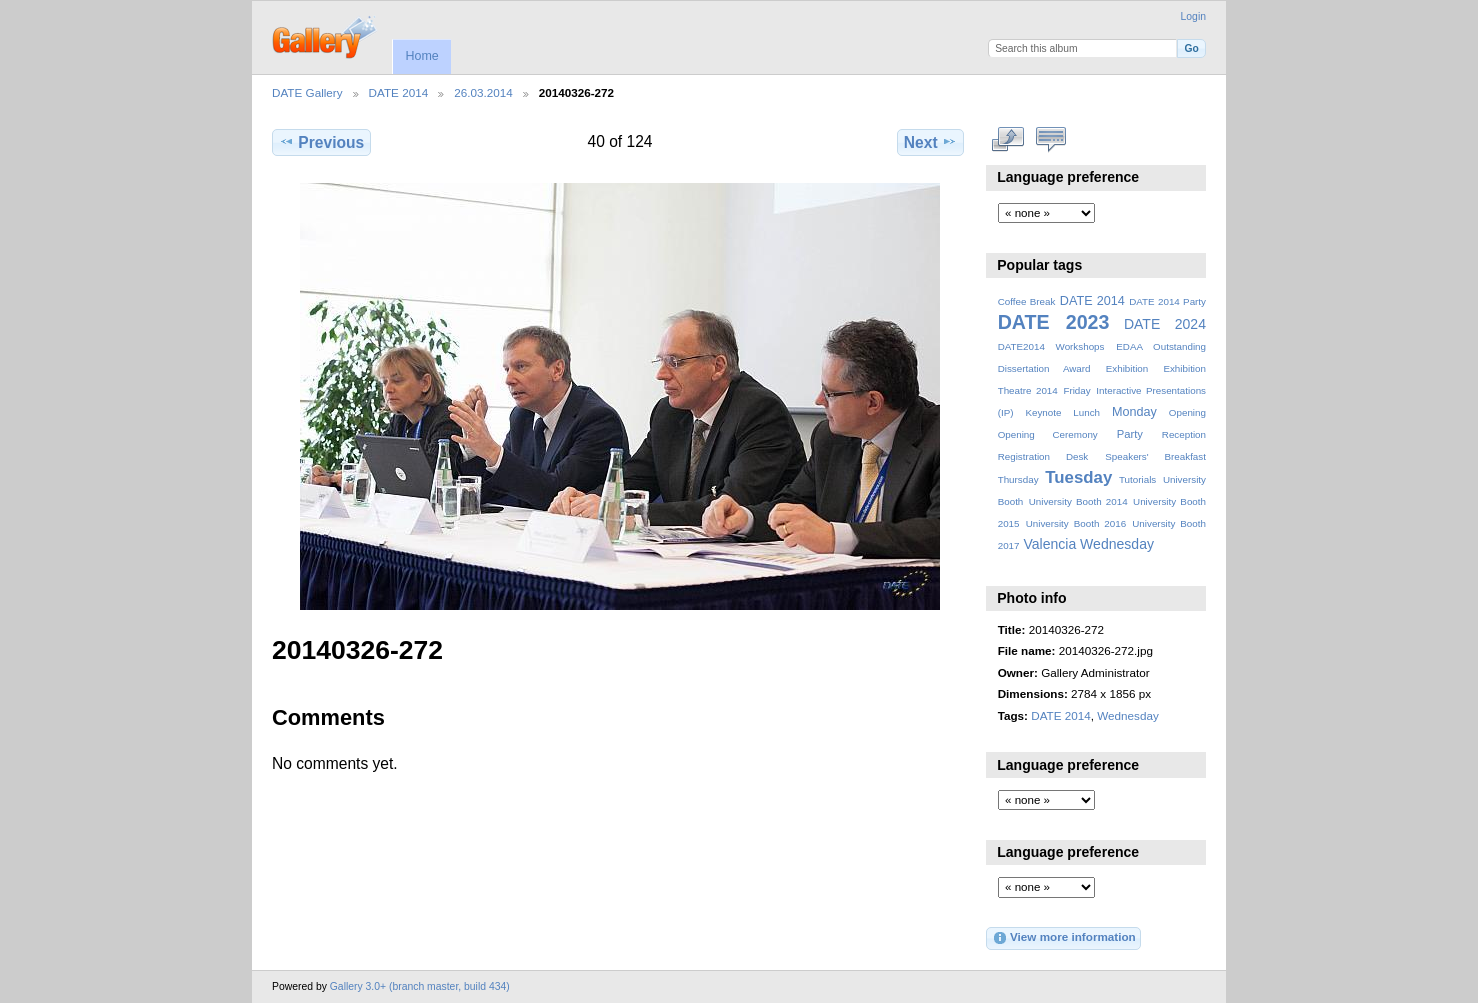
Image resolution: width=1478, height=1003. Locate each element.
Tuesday (1078, 477)
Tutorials (1137, 479)
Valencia (1049, 544)
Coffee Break (1027, 301)
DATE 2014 (399, 92)
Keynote (1043, 412)
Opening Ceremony (1048, 434)
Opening (1187, 412)
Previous (321, 142)
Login (1193, 16)
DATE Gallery (307, 92)
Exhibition (1127, 368)
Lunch (1086, 412)
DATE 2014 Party (1167, 301)
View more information (1064, 938)
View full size (1008, 140)
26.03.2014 (483, 92)
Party (1130, 434)
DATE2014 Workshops (1051, 346)
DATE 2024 (1165, 324)
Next (930, 142)
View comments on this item (1051, 140)
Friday (1076, 390)
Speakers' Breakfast (1155, 456)
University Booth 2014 (1078, 501)
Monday (1134, 412)
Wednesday (1117, 544)
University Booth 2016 (1076, 523)
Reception (1184, 434)
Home (421, 56)
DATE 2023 (1054, 322)
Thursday (1018, 479)
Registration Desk (1043, 456)
